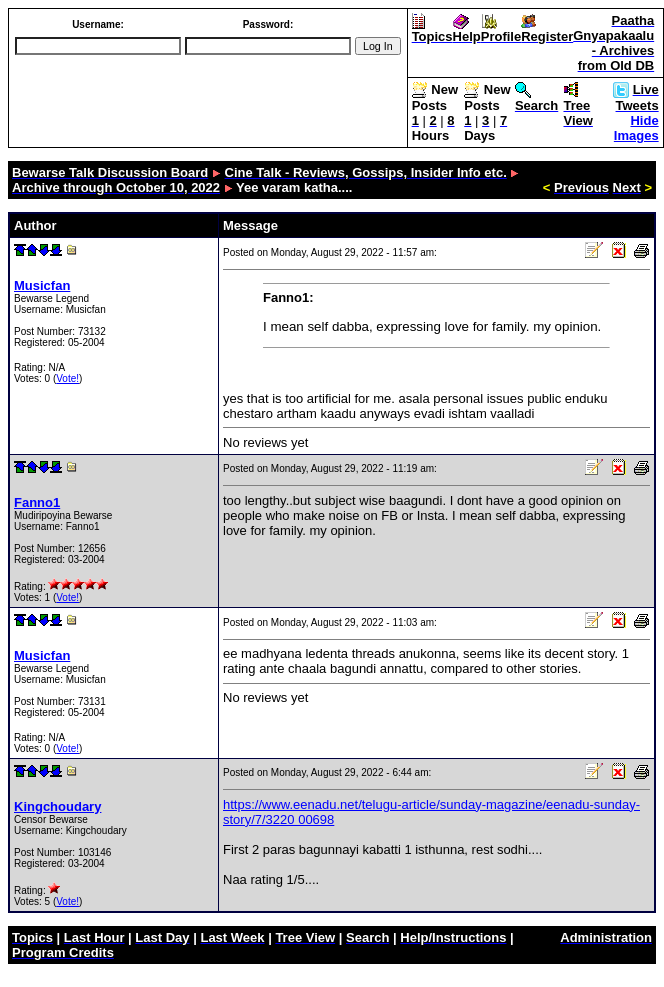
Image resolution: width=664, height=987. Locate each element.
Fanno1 (37, 502)
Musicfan (42, 285)
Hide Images (636, 128)
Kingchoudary (57, 806)
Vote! (67, 378)
